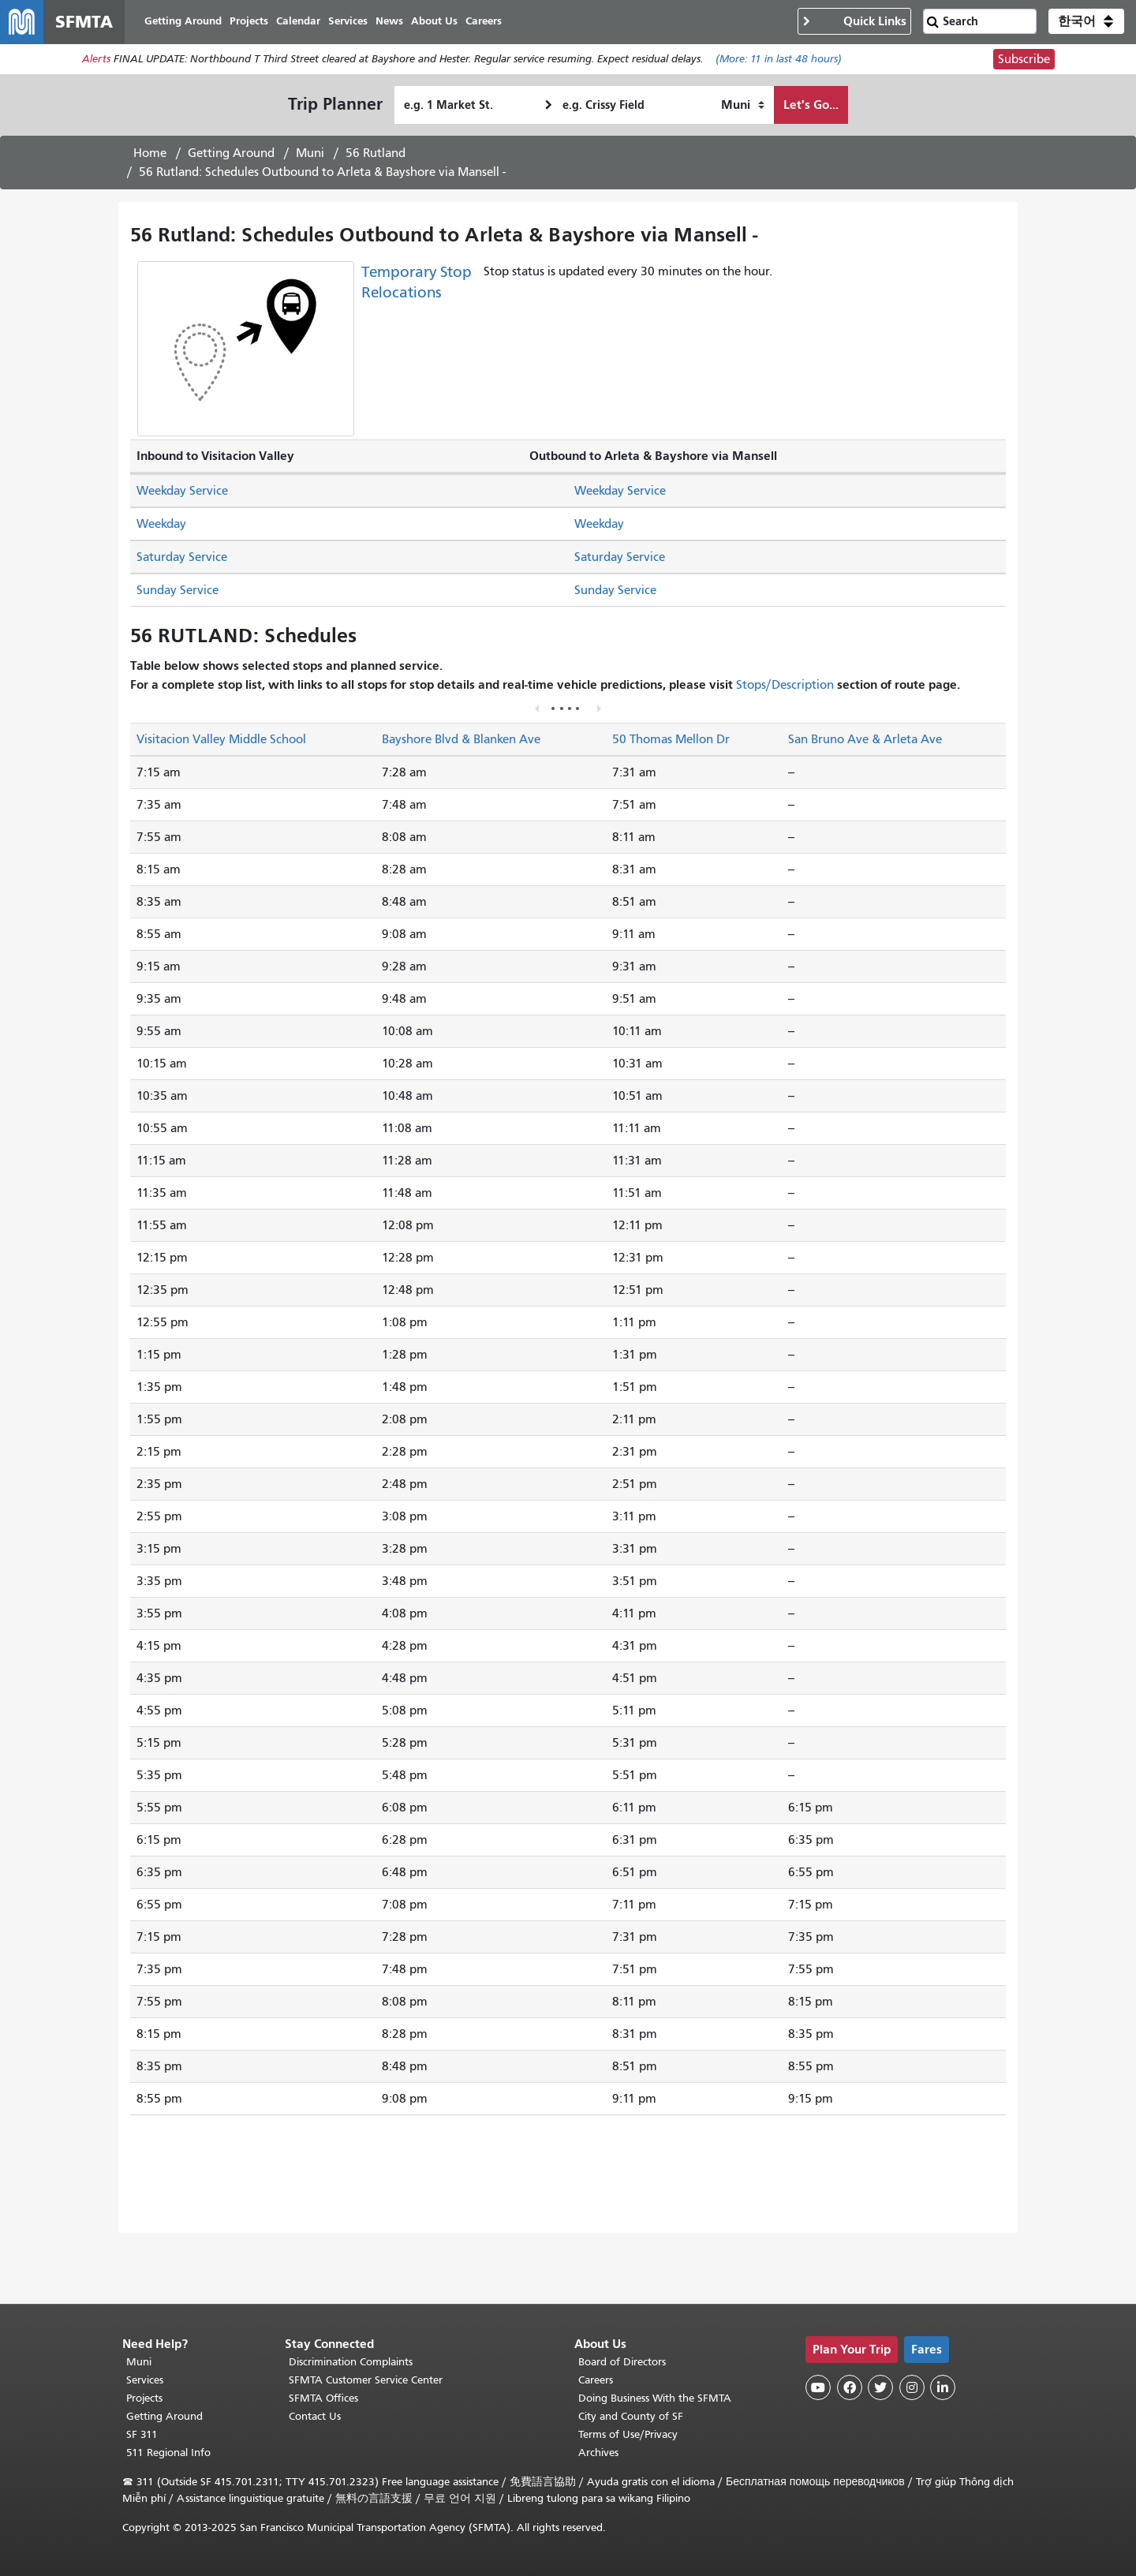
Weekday (161, 525)
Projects (144, 2398)
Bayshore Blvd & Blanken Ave (461, 740)
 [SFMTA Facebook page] (849, 2387)
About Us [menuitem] (435, 21)
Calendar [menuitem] (299, 21)
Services (144, 2380)
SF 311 (142, 2434)
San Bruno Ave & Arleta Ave (865, 740)
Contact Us (315, 2416)
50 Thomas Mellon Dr (671, 740)
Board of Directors (622, 2361)
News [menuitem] (390, 21)
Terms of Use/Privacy (628, 2434)
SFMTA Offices (323, 2398)
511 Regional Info (168, 2452)
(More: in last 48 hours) (779, 60)
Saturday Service (181, 558)
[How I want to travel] (743, 106)
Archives (598, 2452)
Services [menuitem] (348, 21)
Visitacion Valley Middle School (221, 740)
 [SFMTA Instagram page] (911, 2387)
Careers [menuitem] (484, 21)
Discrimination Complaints (351, 2361)
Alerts (96, 60)
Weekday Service (182, 491)
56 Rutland (375, 154)
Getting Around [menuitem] (183, 21)
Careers (595, 2380)
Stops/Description (785, 686)
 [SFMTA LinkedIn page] (942, 2387)
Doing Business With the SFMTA (654, 2398)
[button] (1086, 22)
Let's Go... (811, 105)
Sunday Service (177, 591)
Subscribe (1024, 60)
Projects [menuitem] (249, 21)
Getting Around (231, 154)
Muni (310, 154)
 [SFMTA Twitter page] (880, 2387)
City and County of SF (630, 2416)
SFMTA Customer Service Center (366, 2380)
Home (149, 154)
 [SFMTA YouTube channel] (818, 2387)
